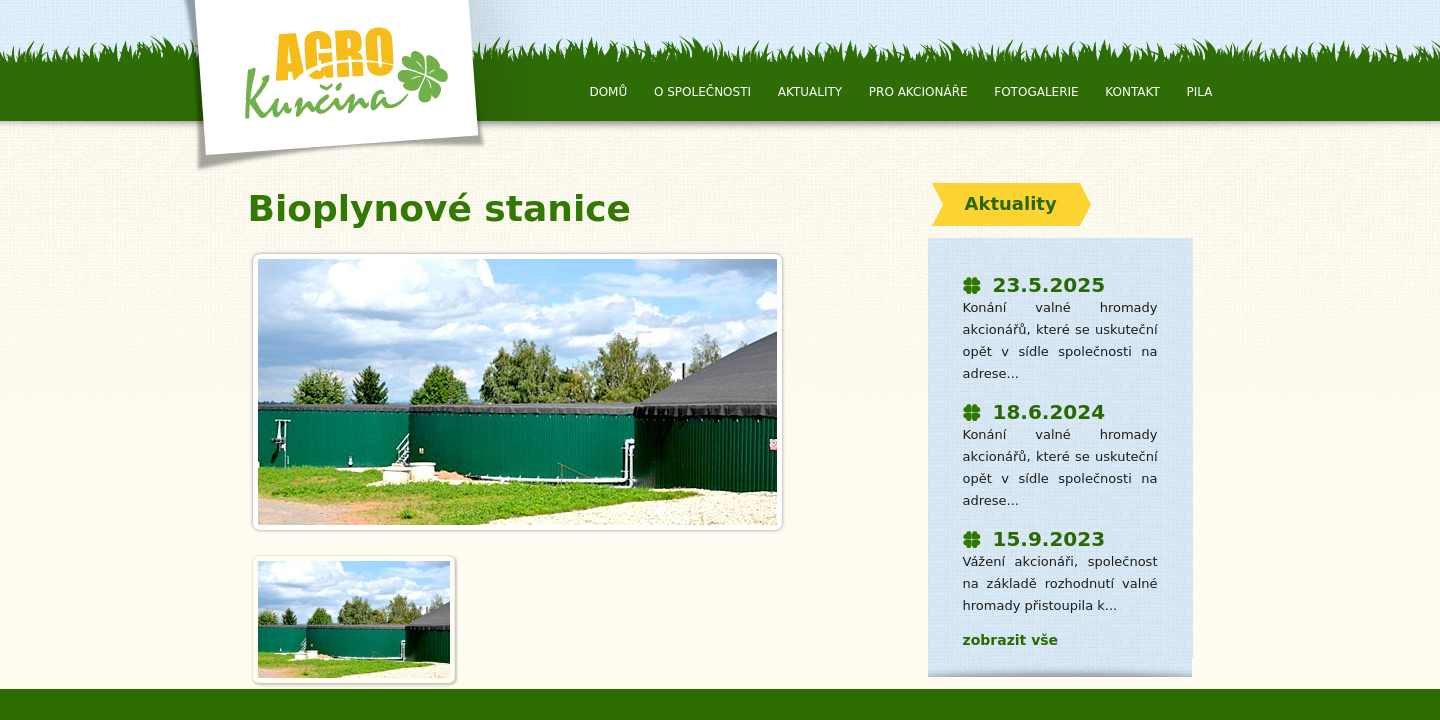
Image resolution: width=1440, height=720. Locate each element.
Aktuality (810, 92)
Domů (608, 92)
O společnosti (702, 92)
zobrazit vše (1011, 640)
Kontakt (1132, 92)
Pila (1200, 92)
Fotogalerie (1036, 92)
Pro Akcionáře (918, 92)
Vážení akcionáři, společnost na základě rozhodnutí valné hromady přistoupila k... (1060, 583)
